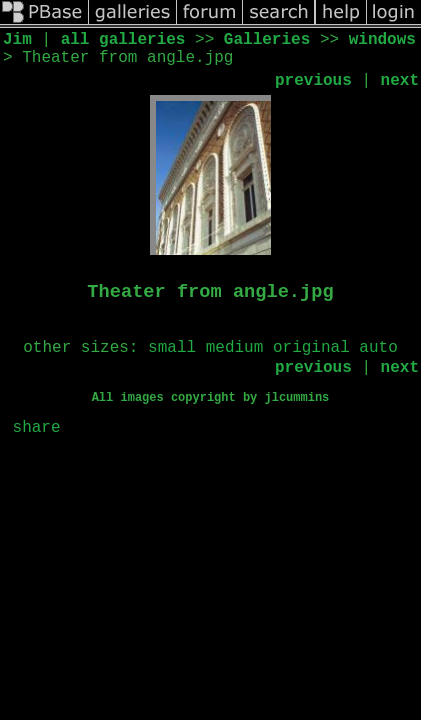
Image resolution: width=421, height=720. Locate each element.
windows (382, 40)
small (172, 348)
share (37, 428)
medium (235, 348)
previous (313, 81)
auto (378, 348)
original (311, 348)
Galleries (267, 40)
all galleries (123, 40)
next (400, 81)
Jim (17, 40)
